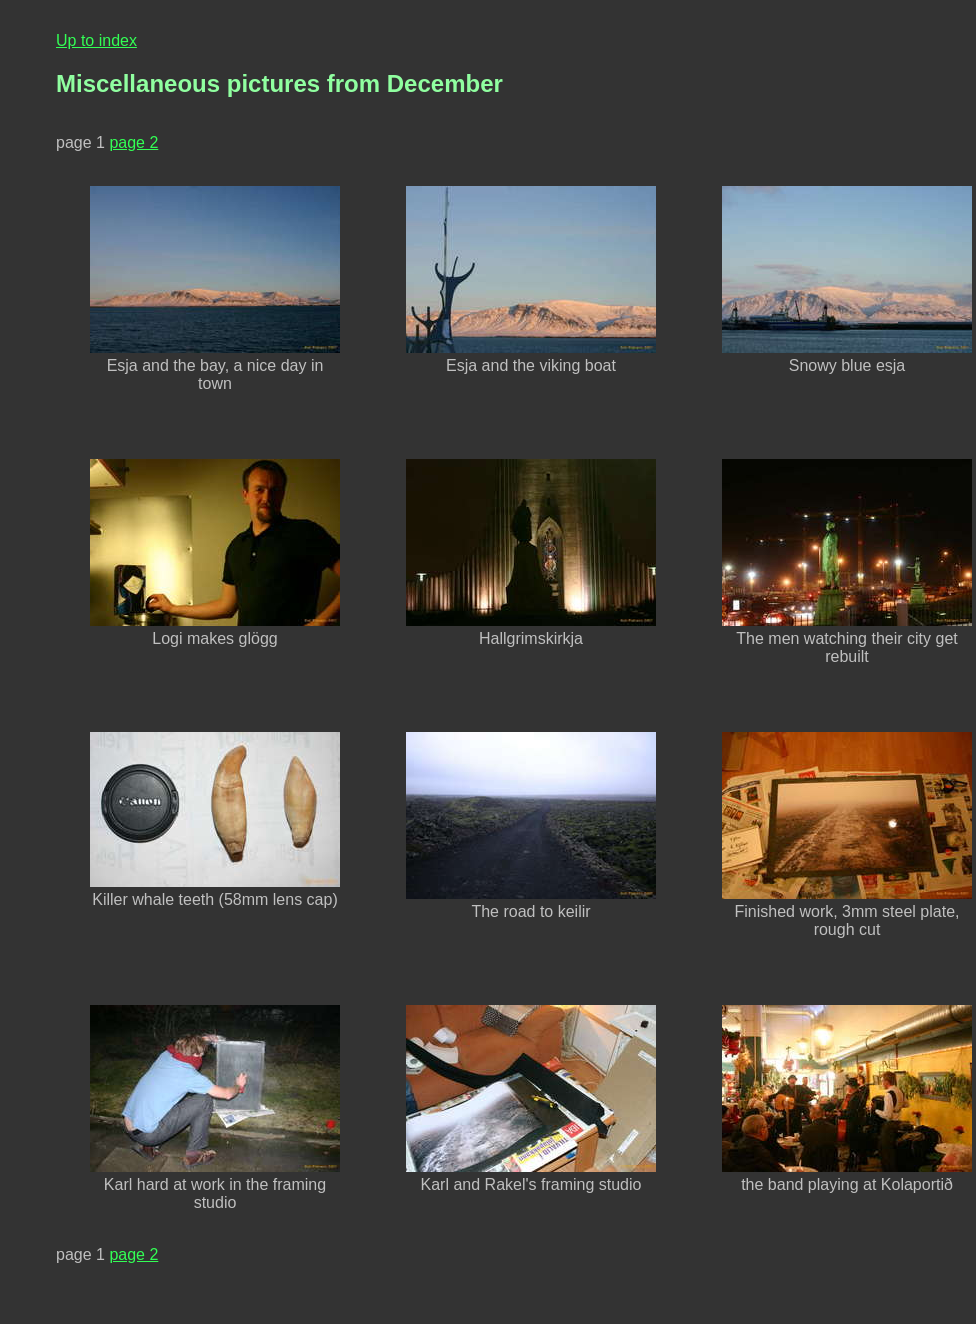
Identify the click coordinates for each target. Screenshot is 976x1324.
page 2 (133, 142)
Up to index (96, 40)
